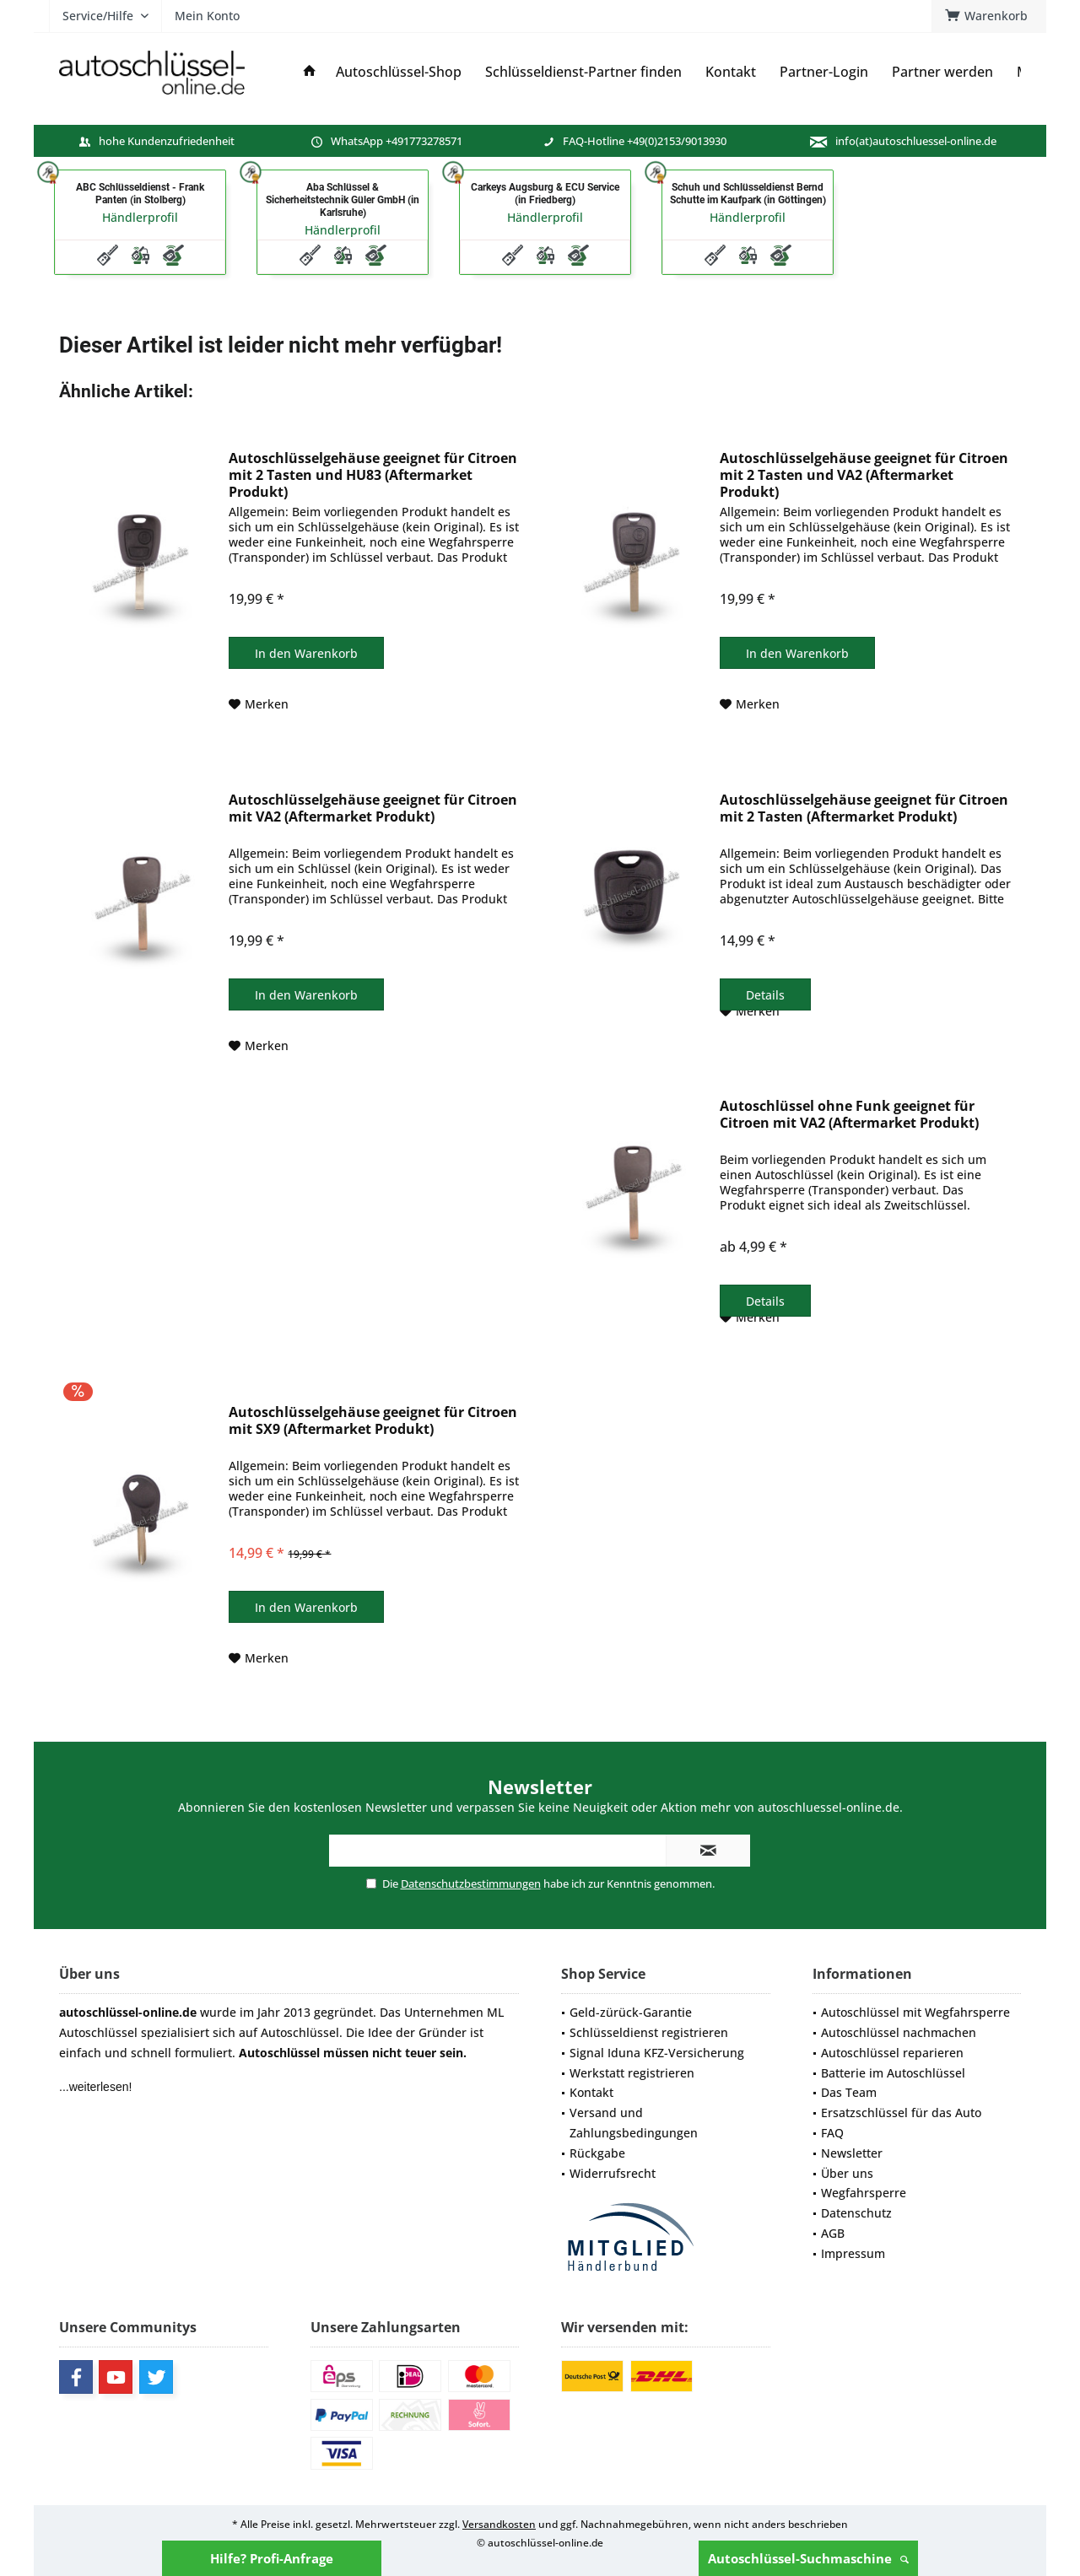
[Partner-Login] (824, 72)
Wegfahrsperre (863, 2193)
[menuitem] (989, 16)
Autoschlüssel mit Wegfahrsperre (915, 2012)
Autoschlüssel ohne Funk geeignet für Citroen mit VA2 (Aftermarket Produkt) (849, 1114)
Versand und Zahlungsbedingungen (634, 2122)
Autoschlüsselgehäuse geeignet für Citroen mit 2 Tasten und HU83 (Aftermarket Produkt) (373, 475)
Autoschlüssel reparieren (892, 2053)
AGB (833, 2233)
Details (765, 995)
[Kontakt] (731, 72)
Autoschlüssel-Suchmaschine (808, 2558)
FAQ (832, 2133)
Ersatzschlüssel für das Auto (901, 2112)
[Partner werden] (942, 72)
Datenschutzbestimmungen (471, 1883)
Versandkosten (499, 2524)
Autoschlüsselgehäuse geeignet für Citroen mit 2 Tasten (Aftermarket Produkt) (864, 808)
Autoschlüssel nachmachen (898, 2032)
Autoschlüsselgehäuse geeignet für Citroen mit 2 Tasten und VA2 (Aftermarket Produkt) (864, 475)
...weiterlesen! (95, 2087)
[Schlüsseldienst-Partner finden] (583, 72)
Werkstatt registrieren (632, 2073)
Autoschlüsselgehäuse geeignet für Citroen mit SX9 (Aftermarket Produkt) (373, 1421)
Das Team (849, 2092)
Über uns (847, 2173)
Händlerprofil (140, 217)
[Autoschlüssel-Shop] (398, 72)
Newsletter (852, 2153)
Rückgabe (597, 2153)
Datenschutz (856, 2213)
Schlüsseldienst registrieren (649, 2032)
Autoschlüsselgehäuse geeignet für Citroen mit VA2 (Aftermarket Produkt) (373, 808)
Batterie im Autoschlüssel (893, 2073)
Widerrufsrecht (613, 2173)
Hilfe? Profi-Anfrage (271, 2558)
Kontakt (591, 2092)
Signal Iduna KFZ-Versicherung (657, 2053)
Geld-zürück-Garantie (631, 2012)
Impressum (853, 2253)
